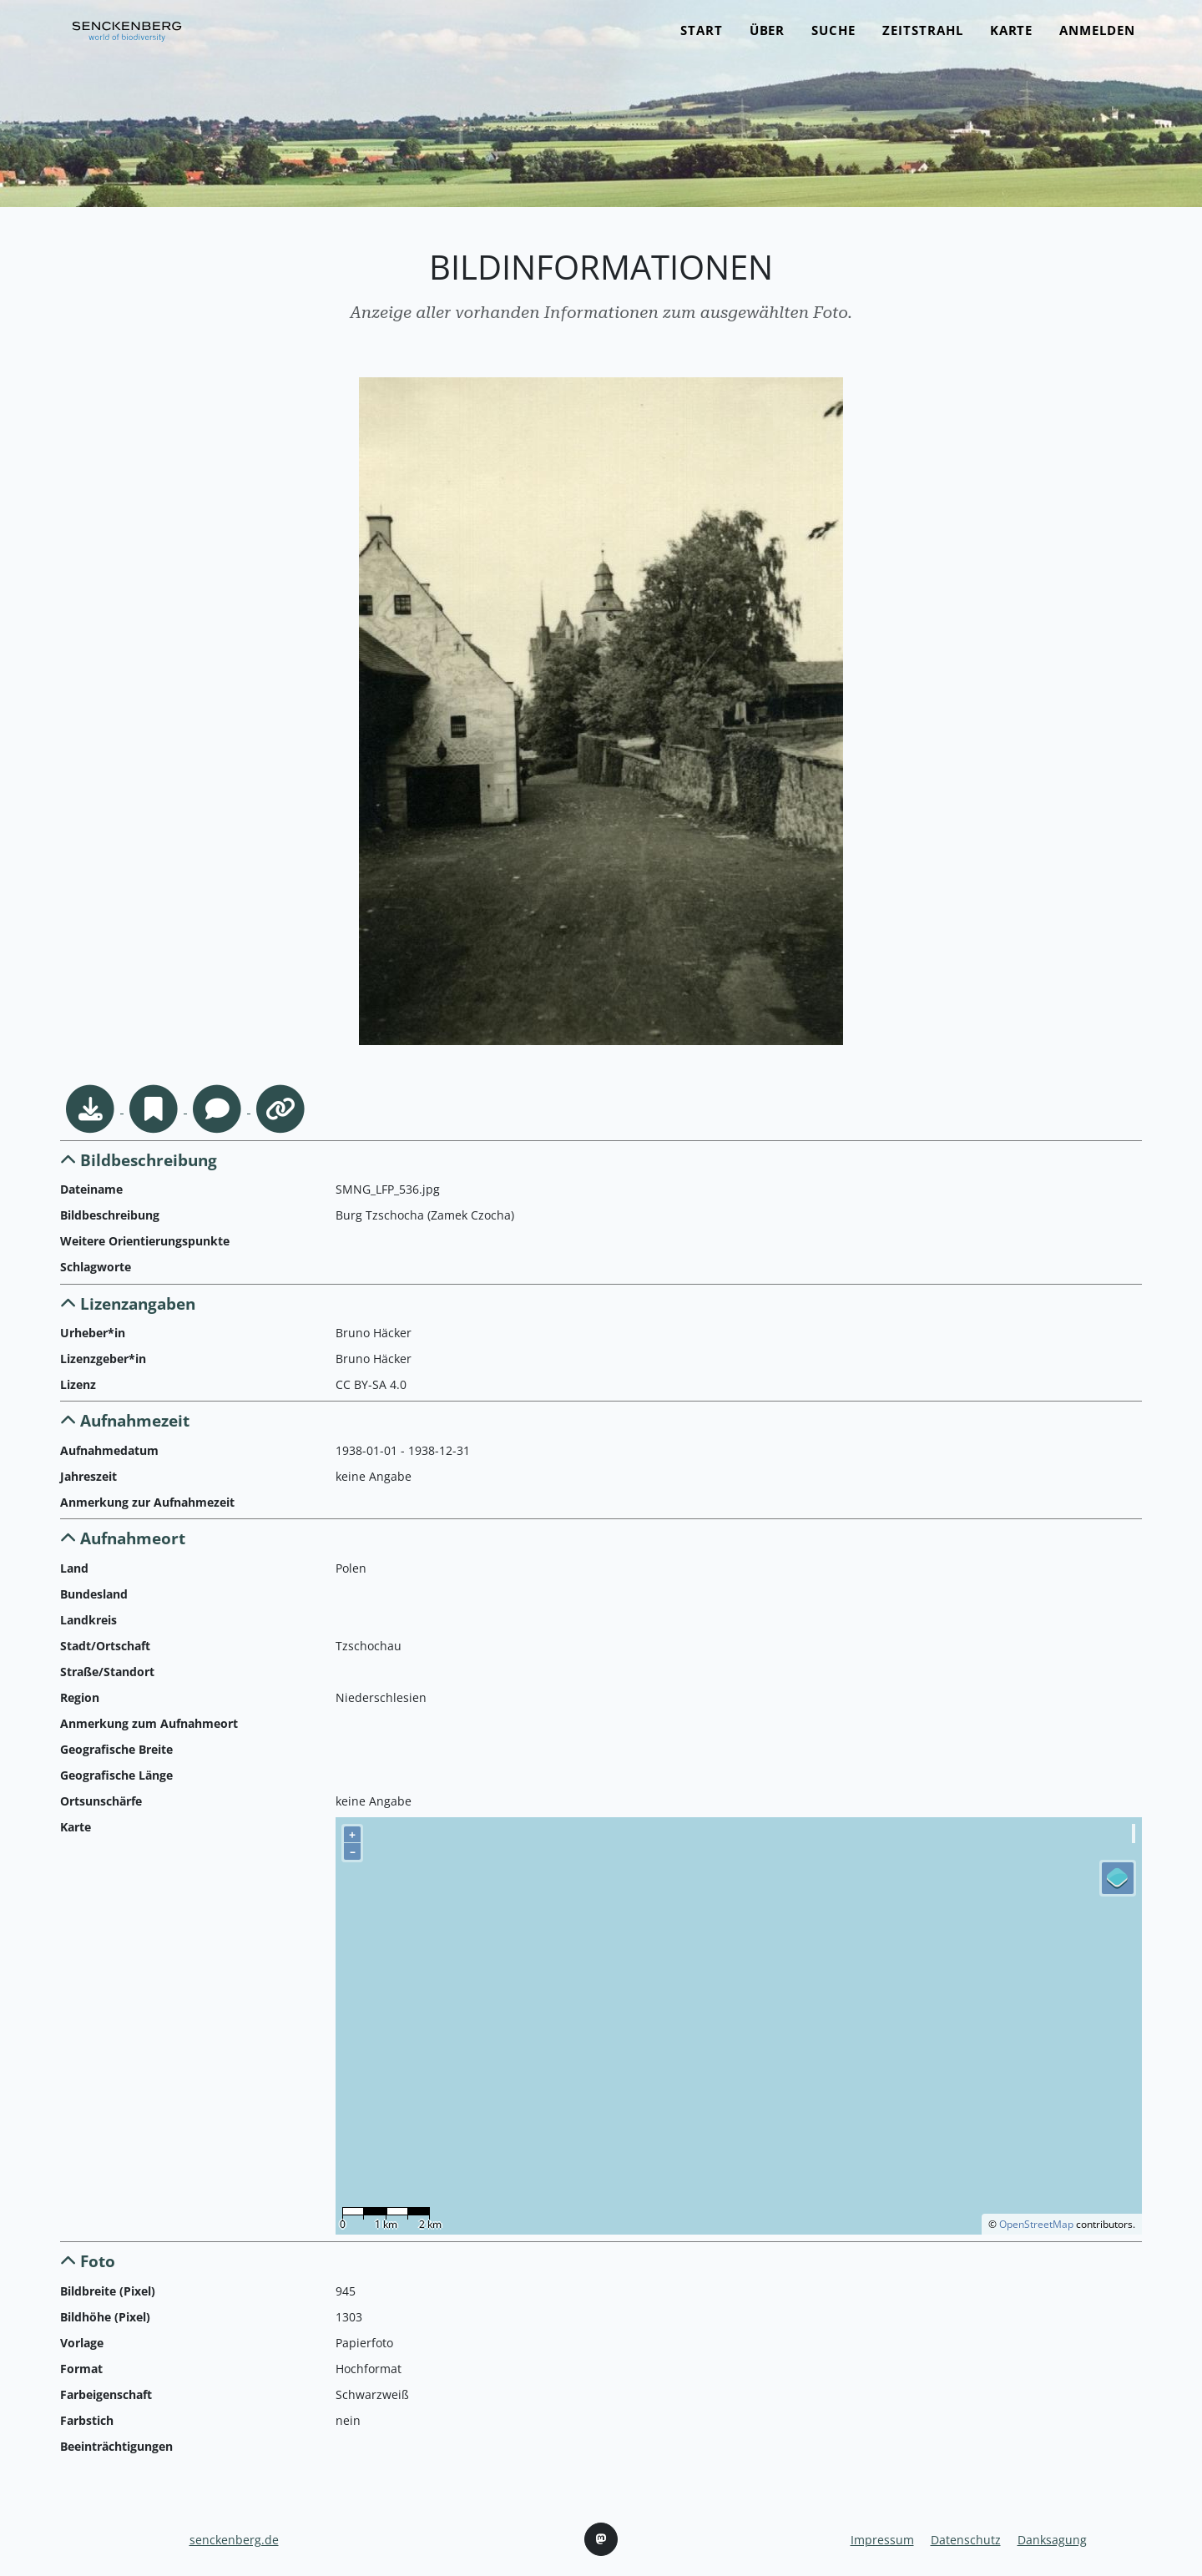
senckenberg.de (234, 2540)
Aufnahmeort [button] (122, 1538)
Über (767, 39)
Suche (833, 39)
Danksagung (1052, 2540)
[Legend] (1118, 1878)
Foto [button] (87, 2261)
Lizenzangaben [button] (127, 1303)
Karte (1011, 39)
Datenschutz (966, 2540)
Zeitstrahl (922, 39)
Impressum (882, 2540)
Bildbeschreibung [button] (138, 1160)
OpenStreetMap (1036, 2224)
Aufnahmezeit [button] (124, 1420)
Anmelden (1097, 39)
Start (701, 39)
